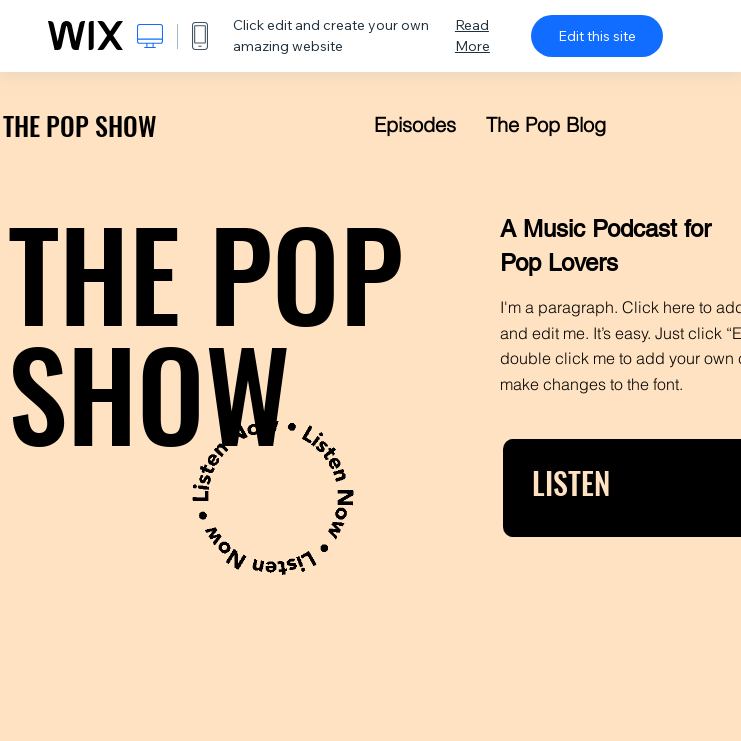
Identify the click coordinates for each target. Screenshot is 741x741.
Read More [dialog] (472, 35)
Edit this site (597, 36)
